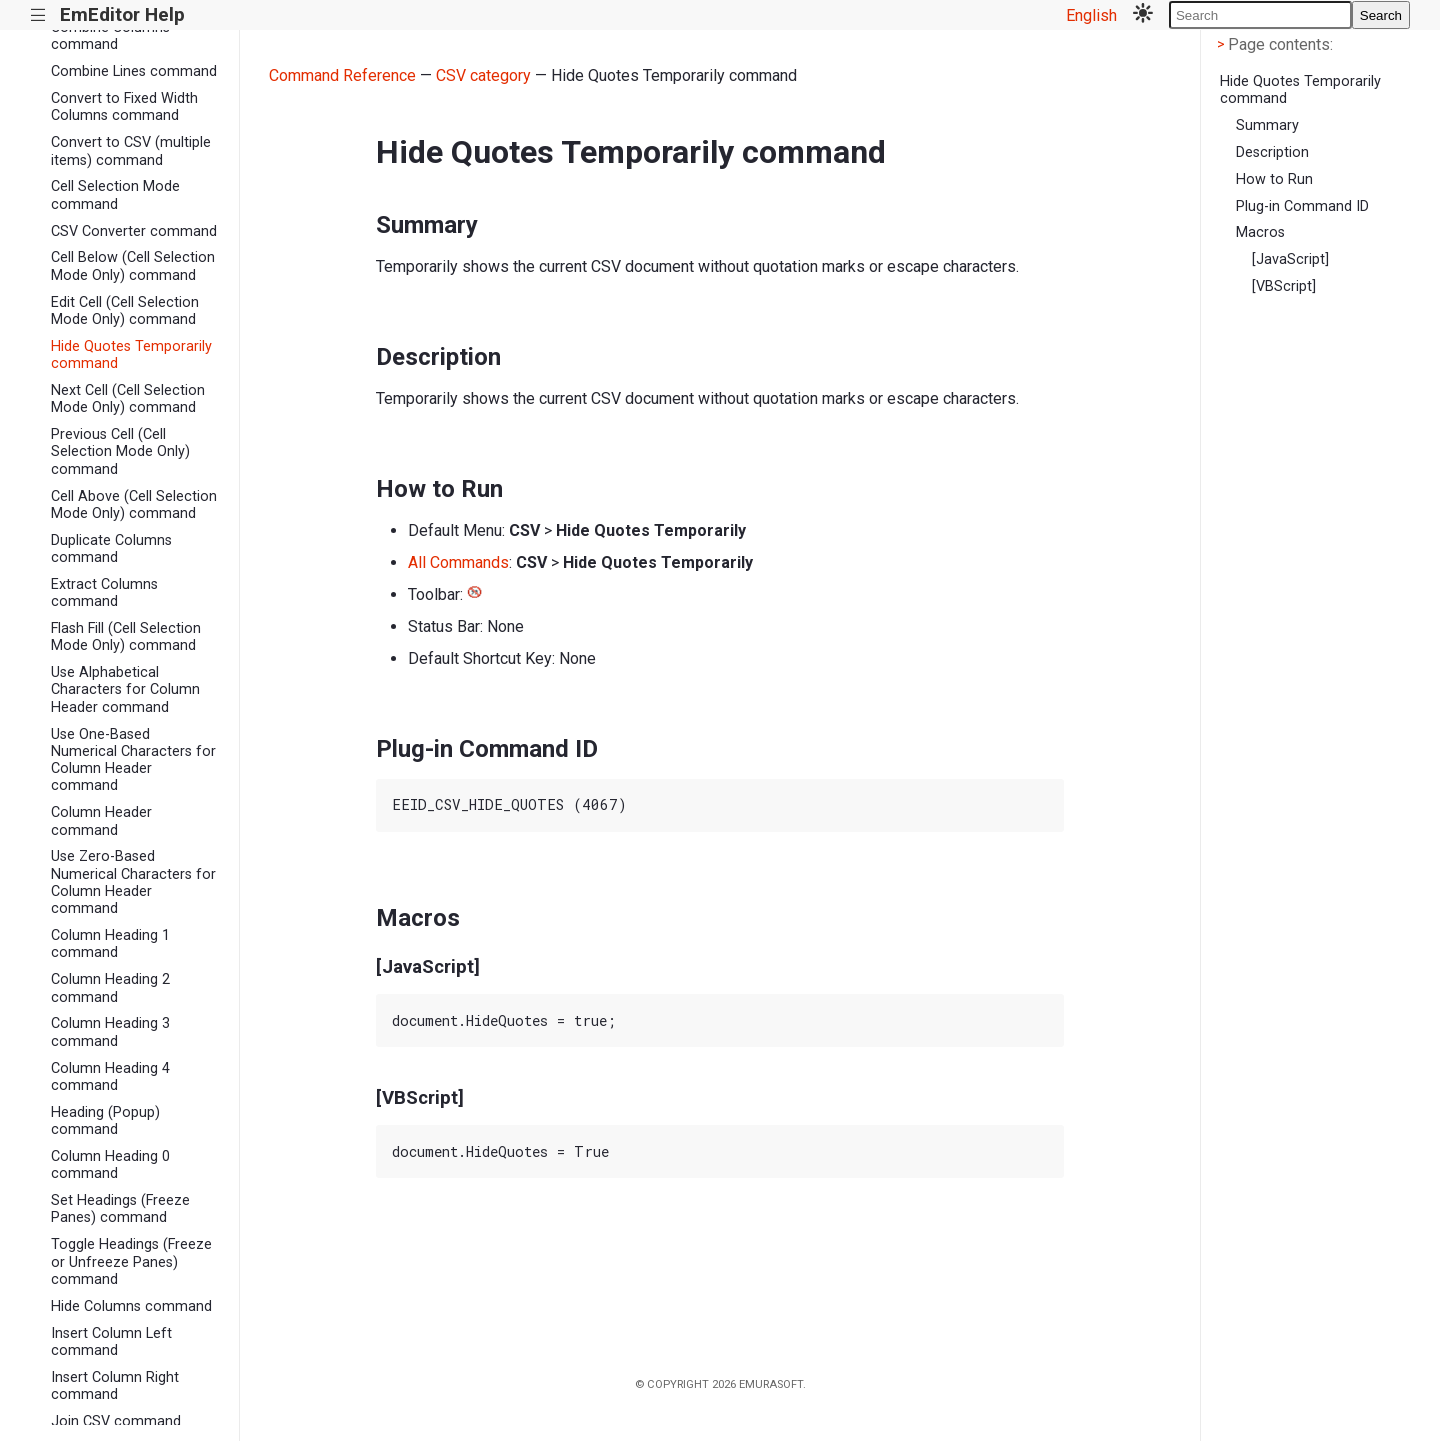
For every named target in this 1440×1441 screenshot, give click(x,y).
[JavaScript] (1290, 259)
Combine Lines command (134, 71)
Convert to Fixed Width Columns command (124, 107)
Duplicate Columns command (111, 549)
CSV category (483, 75)
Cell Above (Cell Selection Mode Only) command (134, 505)
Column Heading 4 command (110, 1077)
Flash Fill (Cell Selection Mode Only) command (126, 637)
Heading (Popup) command (105, 1121)
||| (38, 15)
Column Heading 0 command (110, 1165)
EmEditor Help (122, 14)
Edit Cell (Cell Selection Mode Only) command (125, 311)
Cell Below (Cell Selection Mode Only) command (133, 266)
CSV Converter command (134, 231)
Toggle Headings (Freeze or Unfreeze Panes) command (131, 1262)
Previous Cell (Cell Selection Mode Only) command (120, 452)
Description (1272, 152)
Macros (1260, 232)
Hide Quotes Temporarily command (131, 355)
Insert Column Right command (115, 1386)
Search (1381, 15)
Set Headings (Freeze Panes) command (120, 1209)
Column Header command (101, 821)
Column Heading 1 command (110, 944)
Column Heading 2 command (110, 988)
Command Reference (342, 75)
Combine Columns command (110, 36)
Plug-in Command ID (1302, 206)
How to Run (1274, 179)
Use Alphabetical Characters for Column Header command (125, 690)
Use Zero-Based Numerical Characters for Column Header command (133, 882)
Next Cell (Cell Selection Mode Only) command (128, 399)
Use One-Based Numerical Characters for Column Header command (133, 760)
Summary (1267, 125)
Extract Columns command (104, 593)
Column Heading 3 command (110, 1032)
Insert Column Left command (111, 1342)
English (1091, 15)
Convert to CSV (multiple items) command (131, 151)
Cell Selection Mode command (115, 195)
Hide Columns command (131, 1306)
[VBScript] (1284, 286)
